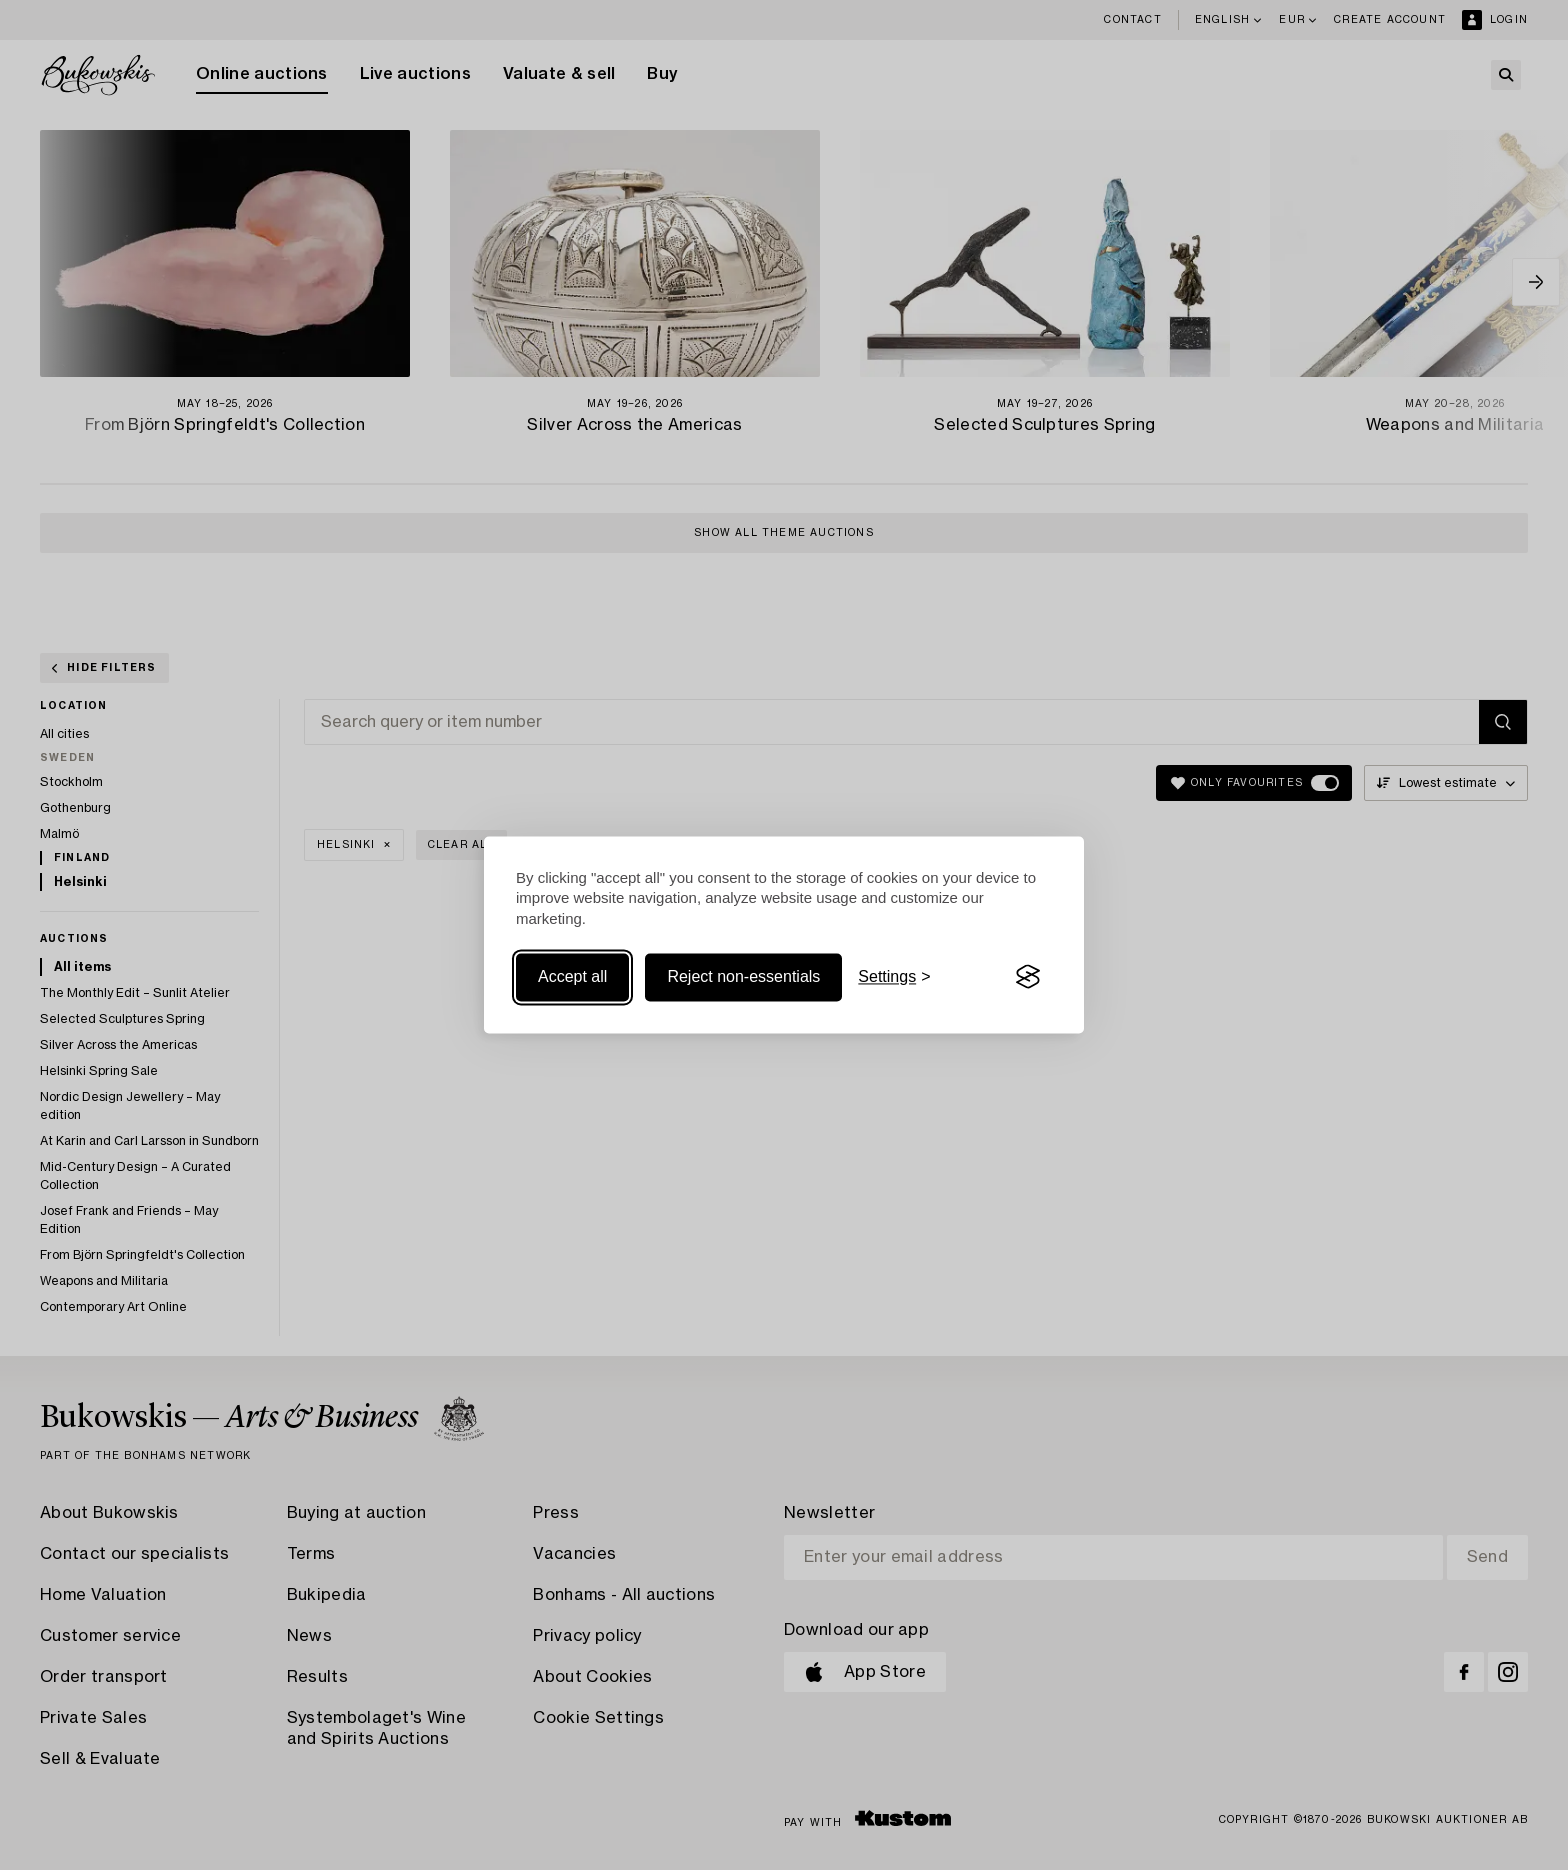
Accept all (572, 976)
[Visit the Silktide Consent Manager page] (1028, 977)
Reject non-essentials (743, 976)
